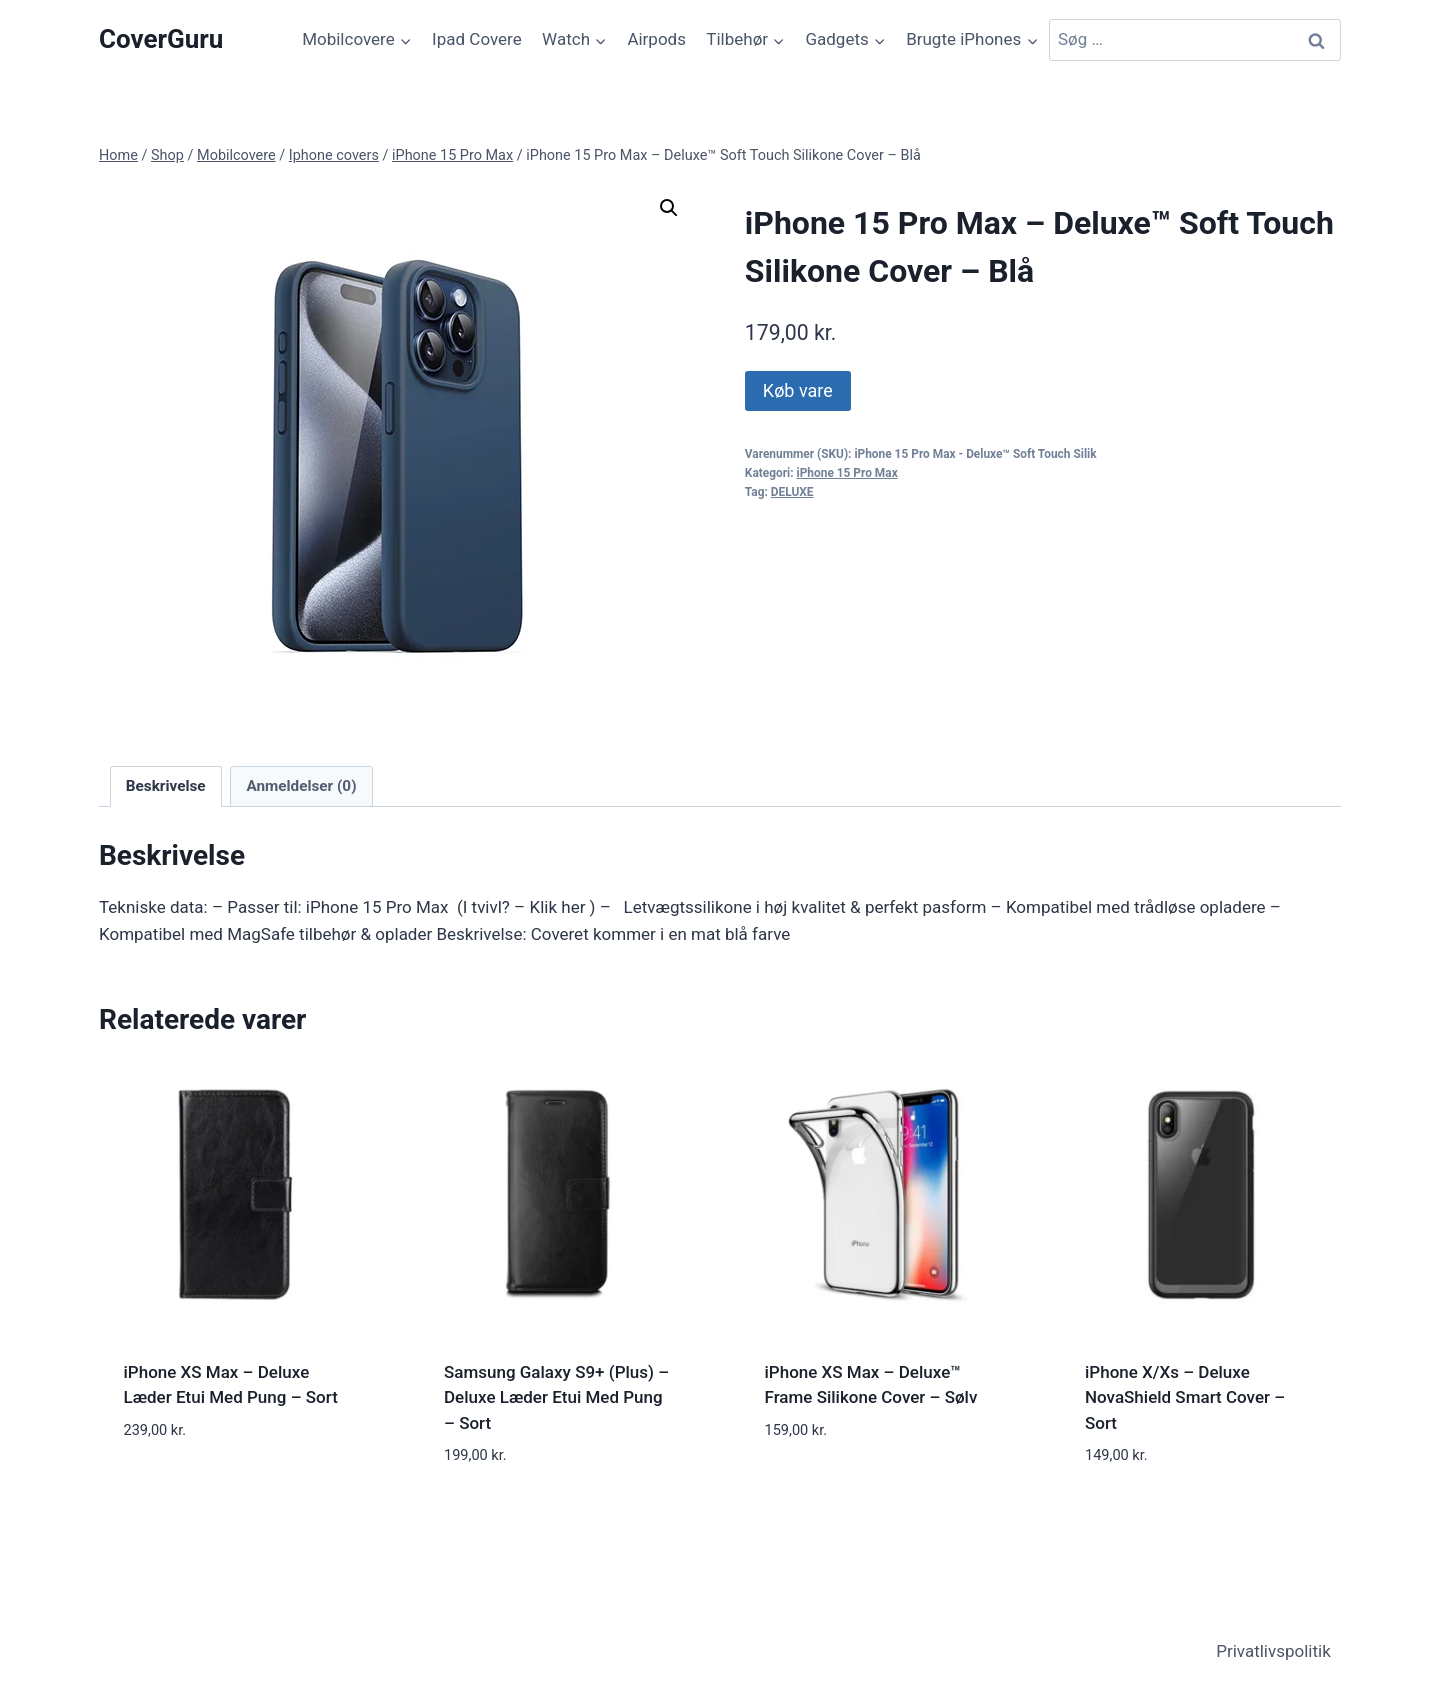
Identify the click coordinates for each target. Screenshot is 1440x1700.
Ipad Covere (477, 39)
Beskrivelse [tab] (166, 786)
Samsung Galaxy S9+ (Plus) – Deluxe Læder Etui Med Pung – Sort (556, 1397)
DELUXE (792, 492)
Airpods (656, 39)
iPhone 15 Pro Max (847, 473)
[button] (669, 208)
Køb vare (798, 390)
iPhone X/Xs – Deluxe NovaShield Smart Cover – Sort (1185, 1397)
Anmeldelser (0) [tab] (301, 786)
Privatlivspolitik (1273, 1651)
